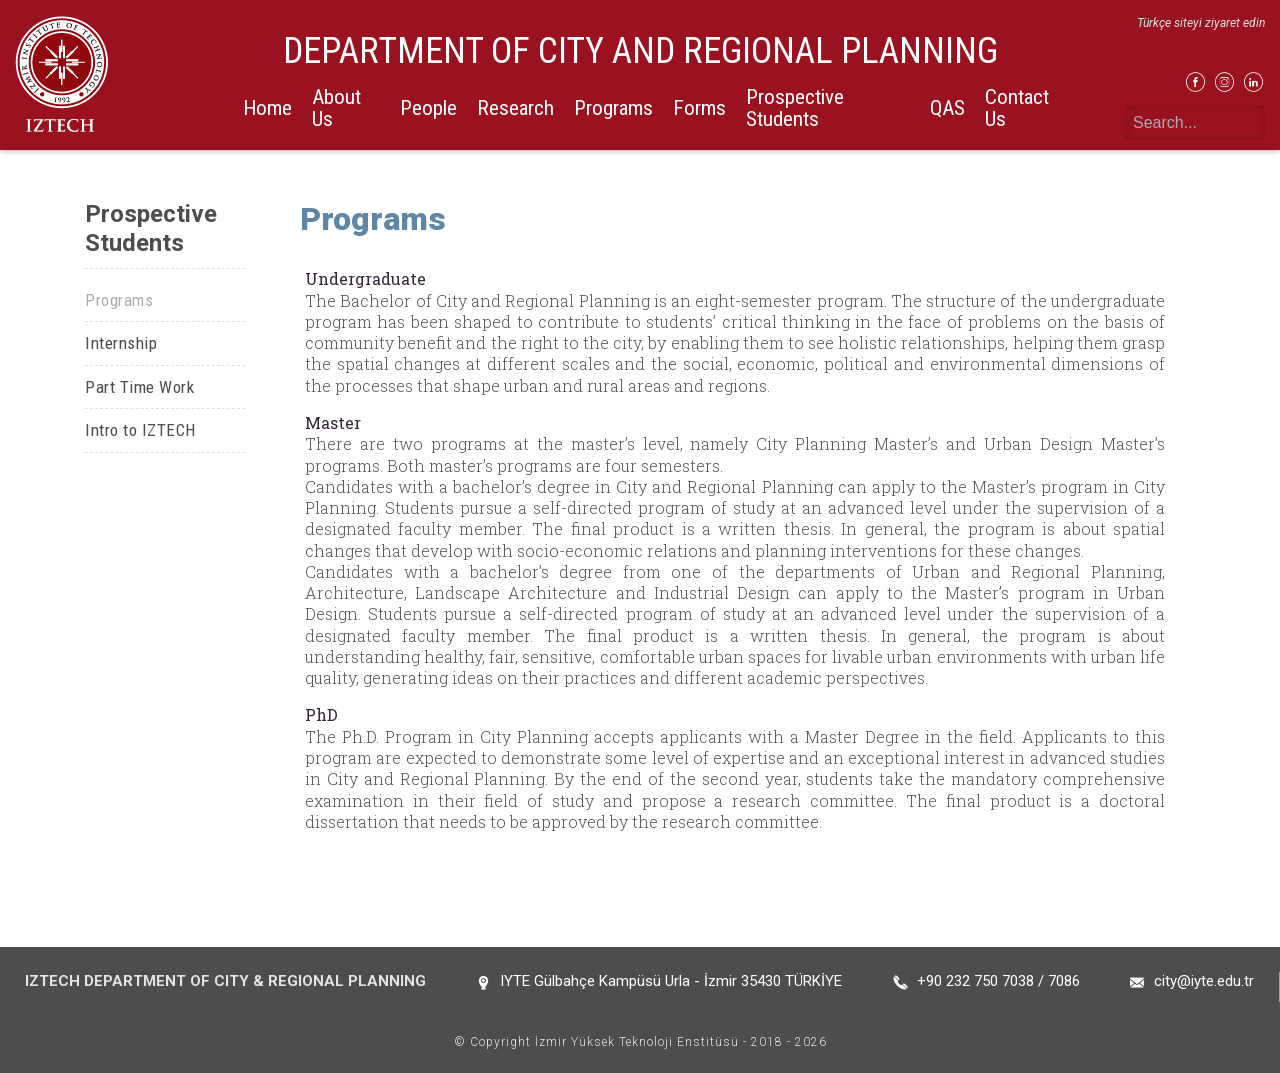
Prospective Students (795, 107)
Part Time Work (139, 387)
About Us (336, 107)
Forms (699, 108)
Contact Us (1017, 107)
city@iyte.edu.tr (1204, 981)
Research (515, 108)
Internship (121, 343)
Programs (613, 108)
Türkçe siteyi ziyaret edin (1201, 23)
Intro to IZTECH (140, 430)
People (428, 108)
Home (267, 108)
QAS (947, 108)
